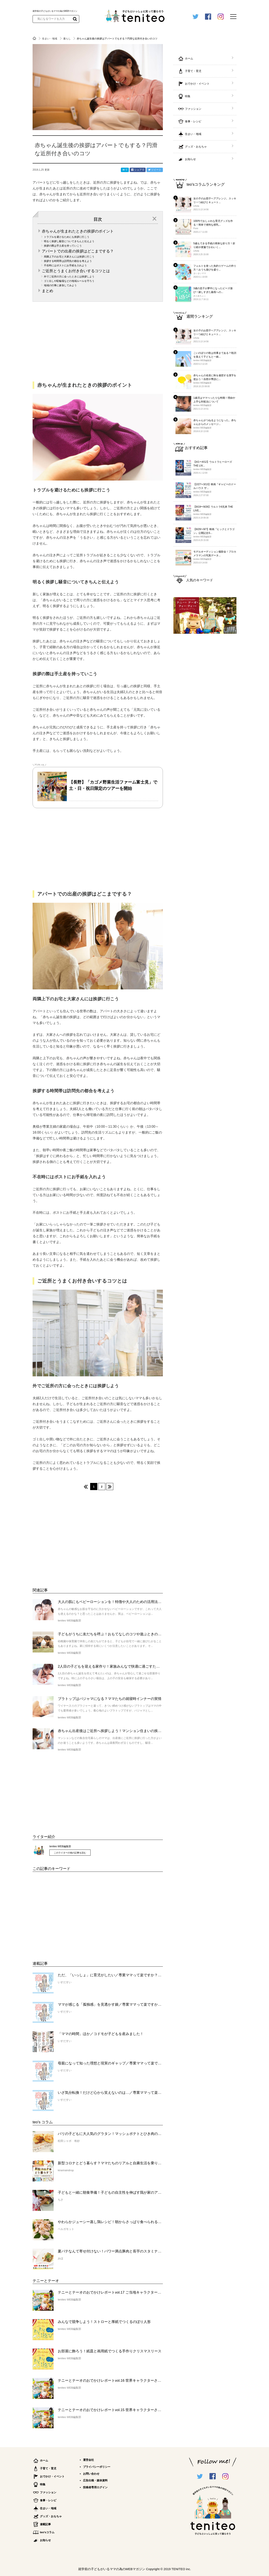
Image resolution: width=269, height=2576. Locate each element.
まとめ (47, 291)
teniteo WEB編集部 (60, 1846)
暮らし (67, 38)
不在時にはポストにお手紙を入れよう (65, 265)
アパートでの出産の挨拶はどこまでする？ (78, 251)
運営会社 (88, 2459)
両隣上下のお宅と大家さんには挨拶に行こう (69, 256)
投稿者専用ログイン (95, 2487)
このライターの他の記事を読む (70, 1852)
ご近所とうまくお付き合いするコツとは (76, 271)
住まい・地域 (50, 38)
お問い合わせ (91, 2473)
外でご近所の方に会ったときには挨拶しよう (69, 276)
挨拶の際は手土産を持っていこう (63, 245)
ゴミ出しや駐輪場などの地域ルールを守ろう (69, 281)
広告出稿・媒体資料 (95, 2480)
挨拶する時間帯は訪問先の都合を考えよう (68, 261)
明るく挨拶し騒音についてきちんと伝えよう (69, 241)
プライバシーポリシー (96, 2466)
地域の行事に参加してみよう (60, 285)
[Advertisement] (64, 1913)
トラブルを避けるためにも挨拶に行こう (66, 236)
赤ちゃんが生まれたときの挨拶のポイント (78, 231)
